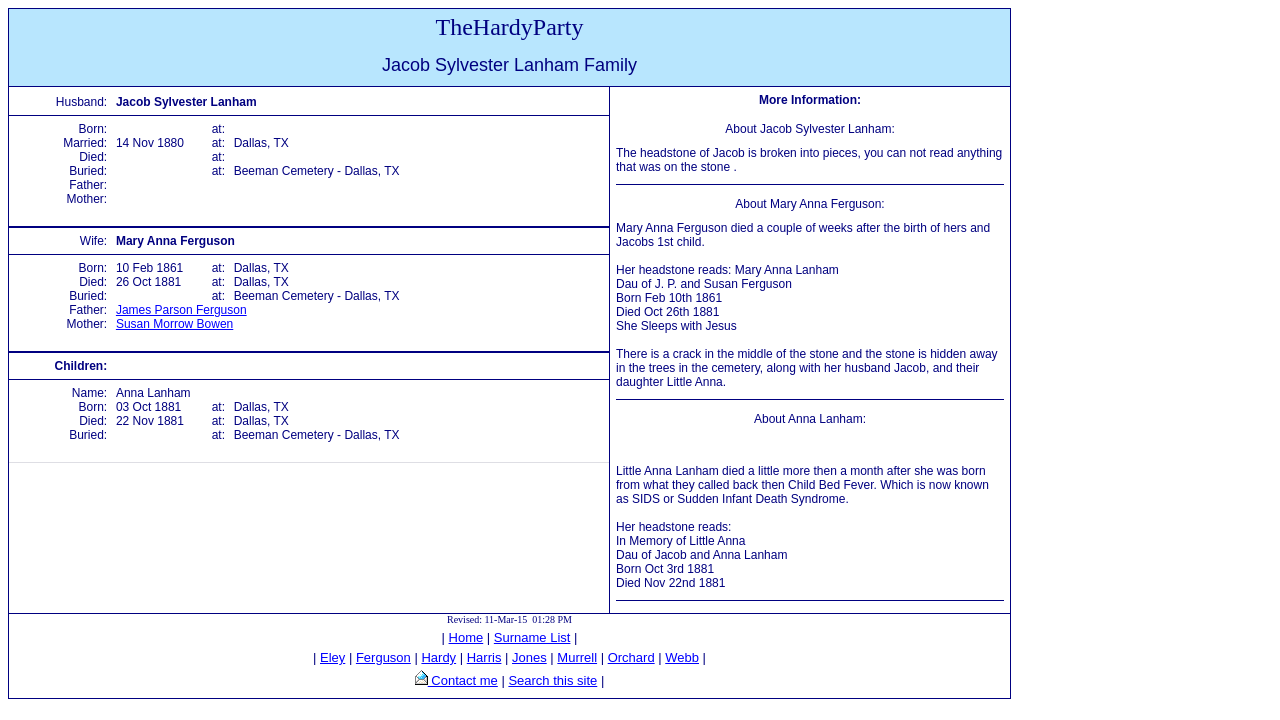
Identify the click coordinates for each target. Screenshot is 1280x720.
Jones (529, 657)
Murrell (577, 657)
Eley (332, 657)
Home (466, 637)
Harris (484, 657)
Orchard (631, 657)
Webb (682, 657)
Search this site (552, 680)
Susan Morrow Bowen (174, 324)
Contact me (463, 680)
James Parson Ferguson (181, 310)
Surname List (532, 637)
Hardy (438, 657)
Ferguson (383, 657)
